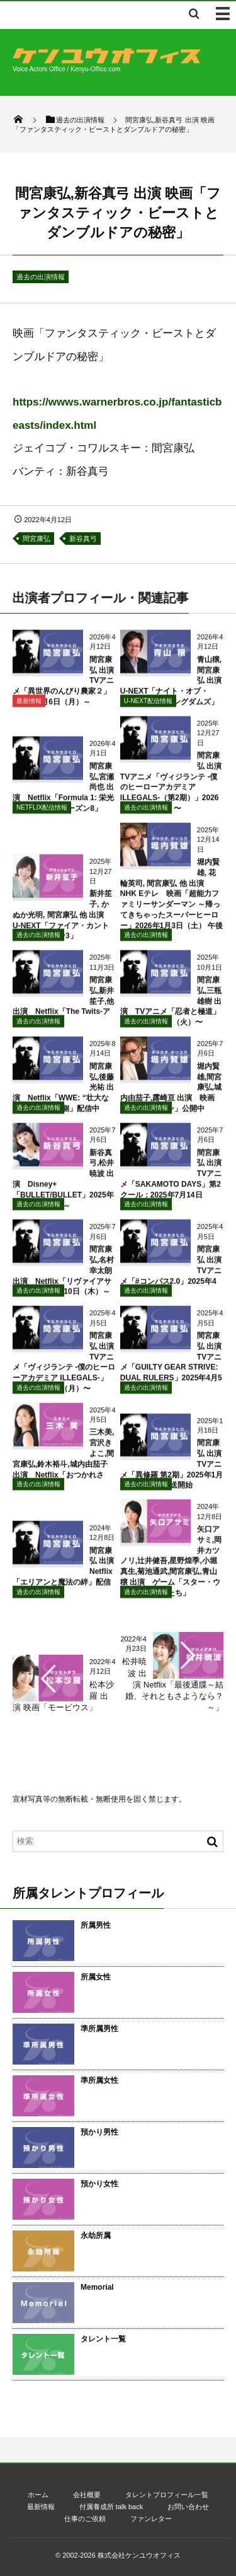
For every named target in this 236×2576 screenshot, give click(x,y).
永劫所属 (96, 2235)
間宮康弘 (36, 538)
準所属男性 (99, 2028)
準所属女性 (99, 2080)
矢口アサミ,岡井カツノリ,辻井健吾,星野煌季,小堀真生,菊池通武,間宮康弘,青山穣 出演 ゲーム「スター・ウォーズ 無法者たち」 (171, 1568)
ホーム (38, 2494)
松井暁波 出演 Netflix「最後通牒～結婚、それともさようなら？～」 (172, 1684)
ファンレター (151, 2518)
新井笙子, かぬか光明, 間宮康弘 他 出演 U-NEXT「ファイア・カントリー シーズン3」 (62, 921)
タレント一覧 (103, 2338)
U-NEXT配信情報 (148, 707)
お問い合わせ (188, 2506)
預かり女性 (99, 2183)
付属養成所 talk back (111, 2506)
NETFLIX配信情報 (41, 814)
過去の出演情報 (40, 277)
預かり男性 (99, 2132)
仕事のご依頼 (85, 2518)
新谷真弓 (83, 538)
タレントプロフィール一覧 (166, 2494)
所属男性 (96, 1925)
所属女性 (96, 1977)
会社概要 (87, 2494)
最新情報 (29, 707)
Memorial (97, 2287)
